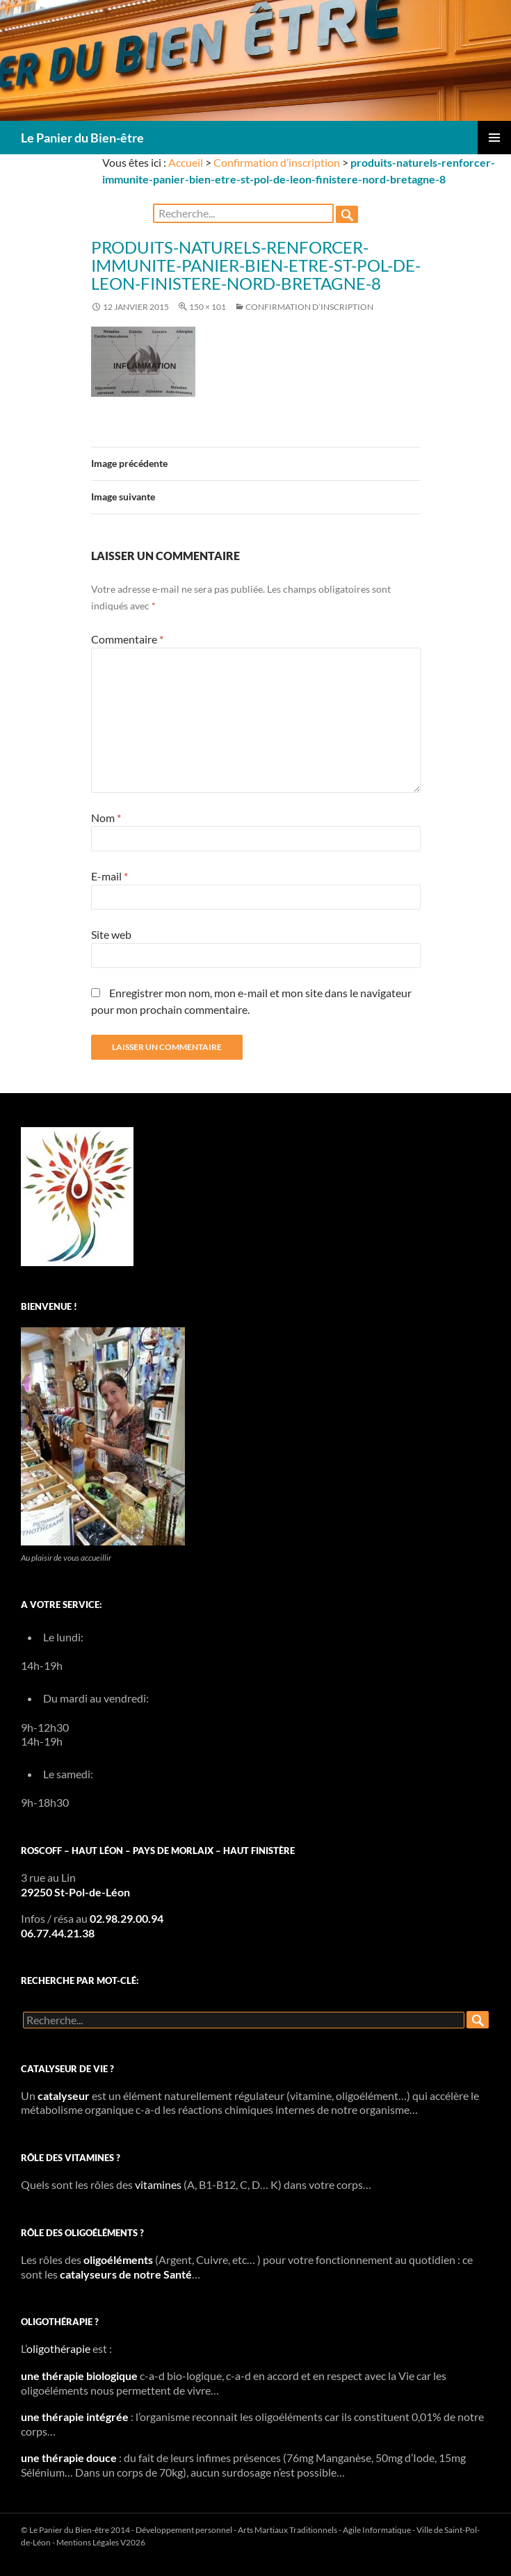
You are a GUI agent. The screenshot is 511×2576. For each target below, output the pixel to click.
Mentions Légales (87, 2542)
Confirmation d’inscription (276, 162)
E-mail (109, 876)
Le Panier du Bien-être (82, 137)
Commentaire (127, 639)
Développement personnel (184, 2530)
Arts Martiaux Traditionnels (287, 2530)
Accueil (185, 162)
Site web (111, 934)
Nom (106, 817)
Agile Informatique (377, 2530)
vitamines (158, 2184)
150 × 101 (207, 307)
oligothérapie (58, 2348)
